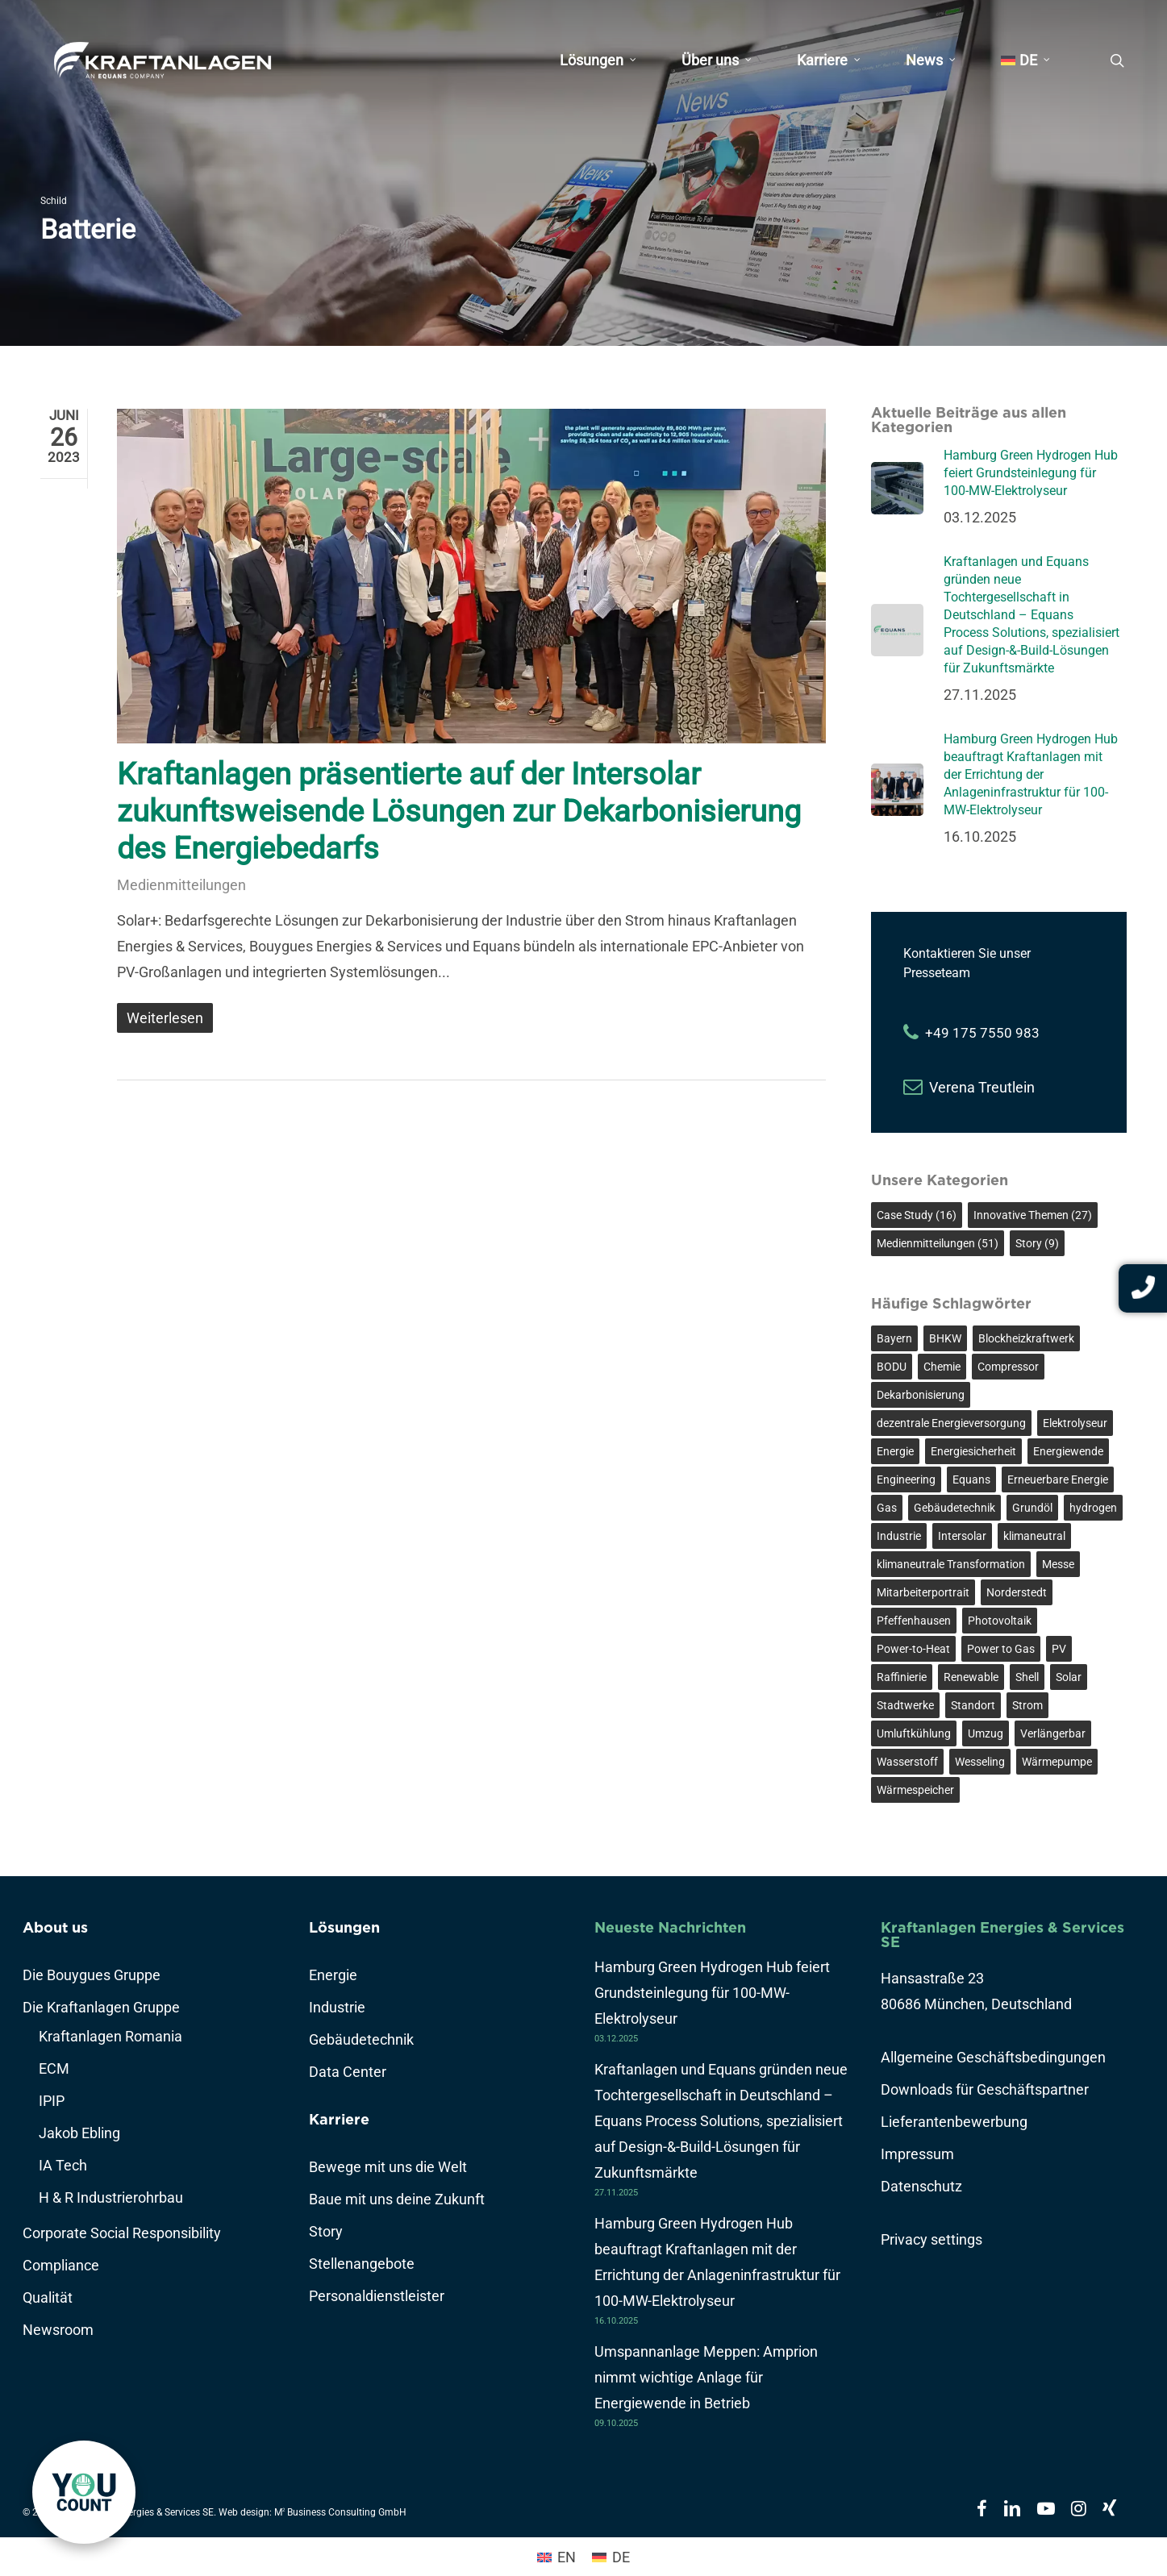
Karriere (339, 2119)
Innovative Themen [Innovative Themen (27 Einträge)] (1032, 1215)
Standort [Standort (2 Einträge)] (973, 1705)
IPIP (52, 2100)
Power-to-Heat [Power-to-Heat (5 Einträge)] (913, 1648)
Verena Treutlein (982, 1087)
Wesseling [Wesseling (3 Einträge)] (980, 1761)
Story (326, 2231)
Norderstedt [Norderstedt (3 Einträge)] (1016, 1592)
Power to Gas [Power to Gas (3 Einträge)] (1001, 1648)
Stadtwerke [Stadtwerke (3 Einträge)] (905, 1705)
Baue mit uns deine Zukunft (397, 2199)
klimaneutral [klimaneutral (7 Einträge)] (1034, 1535)
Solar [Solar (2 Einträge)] (1069, 1677)
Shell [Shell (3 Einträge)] (1027, 1677)
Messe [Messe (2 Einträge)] (1058, 1564)
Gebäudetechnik (361, 2039)
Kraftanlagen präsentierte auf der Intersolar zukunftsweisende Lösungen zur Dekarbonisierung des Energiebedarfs (459, 811)
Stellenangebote (362, 2263)
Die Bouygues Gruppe (91, 1974)
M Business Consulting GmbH (340, 2512)
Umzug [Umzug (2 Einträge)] (985, 1733)
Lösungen (344, 1927)
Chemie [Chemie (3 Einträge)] (942, 1366)
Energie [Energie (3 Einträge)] (895, 1451)
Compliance (61, 2265)
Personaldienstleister (376, 2295)
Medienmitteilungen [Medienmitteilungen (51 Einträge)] (937, 1243)
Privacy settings (931, 2239)
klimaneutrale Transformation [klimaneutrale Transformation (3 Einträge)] (951, 1564)
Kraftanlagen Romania (110, 2036)
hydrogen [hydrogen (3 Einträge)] (1093, 1507)
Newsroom (58, 2329)
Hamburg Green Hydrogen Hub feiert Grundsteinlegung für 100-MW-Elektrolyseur (712, 1992)
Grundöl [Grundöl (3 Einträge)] (1032, 1507)
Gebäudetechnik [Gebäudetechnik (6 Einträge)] (954, 1507)
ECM (54, 2068)
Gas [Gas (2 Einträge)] (887, 1507)
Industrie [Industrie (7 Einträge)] (899, 1535)
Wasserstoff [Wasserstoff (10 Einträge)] (907, 1761)
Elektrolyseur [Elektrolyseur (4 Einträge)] (1075, 1423)
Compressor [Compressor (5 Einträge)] (1008, 1366)
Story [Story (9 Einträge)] (1037, 1243)
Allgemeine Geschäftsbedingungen (993, 2057)
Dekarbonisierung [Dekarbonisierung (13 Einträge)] (921, 1394)
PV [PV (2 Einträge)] (1059, 1648)
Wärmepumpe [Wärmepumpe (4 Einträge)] (1057, 1761)
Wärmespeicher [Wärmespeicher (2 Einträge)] (915, 1789)
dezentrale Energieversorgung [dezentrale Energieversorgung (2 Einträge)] (951, 1423)
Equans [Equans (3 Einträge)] (971, 1479)
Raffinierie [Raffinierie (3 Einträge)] (902, 1677)
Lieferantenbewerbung (954, 2121)
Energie (333, 1974)
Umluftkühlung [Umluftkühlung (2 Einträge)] (914, 1733)
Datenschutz (921, 2186)
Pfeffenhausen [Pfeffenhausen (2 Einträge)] (914, 1620)
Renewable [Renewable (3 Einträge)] (971, 1677)
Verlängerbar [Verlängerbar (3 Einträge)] (1053, 1733)
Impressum (917, 2153)
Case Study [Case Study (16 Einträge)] (917, 1215)
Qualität (48, 2297)
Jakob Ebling (79, 2132)
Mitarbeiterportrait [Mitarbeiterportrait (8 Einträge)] (923, 1592)
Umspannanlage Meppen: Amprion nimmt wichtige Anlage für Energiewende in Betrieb (706, 2377)
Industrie (337, 2007)
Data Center (347, 2071)
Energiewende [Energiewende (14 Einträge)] (1068, 1451)
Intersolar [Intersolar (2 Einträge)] (962, 1535)
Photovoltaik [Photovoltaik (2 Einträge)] (1000, 1620)
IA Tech (63, 2165)
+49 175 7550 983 (982, 1033)
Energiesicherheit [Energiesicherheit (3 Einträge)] (973, 1451)
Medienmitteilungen (181, 884)
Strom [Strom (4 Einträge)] (1027, 1705)
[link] (84, 2492)
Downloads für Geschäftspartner (985, 2089)
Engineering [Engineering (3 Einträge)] (906, 1479)
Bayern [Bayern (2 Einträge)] (894, 1338)
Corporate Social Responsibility (122, 2232)
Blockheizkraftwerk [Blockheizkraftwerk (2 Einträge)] (1026, 1338)
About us (55, 1927)
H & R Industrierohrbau (111, 2197)
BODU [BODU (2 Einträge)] (892, 1366)
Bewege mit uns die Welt (388, 2166)
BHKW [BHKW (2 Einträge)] (945, 1338)
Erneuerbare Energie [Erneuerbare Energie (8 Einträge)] (1057, 1479)
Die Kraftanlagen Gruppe (101, 2007)
